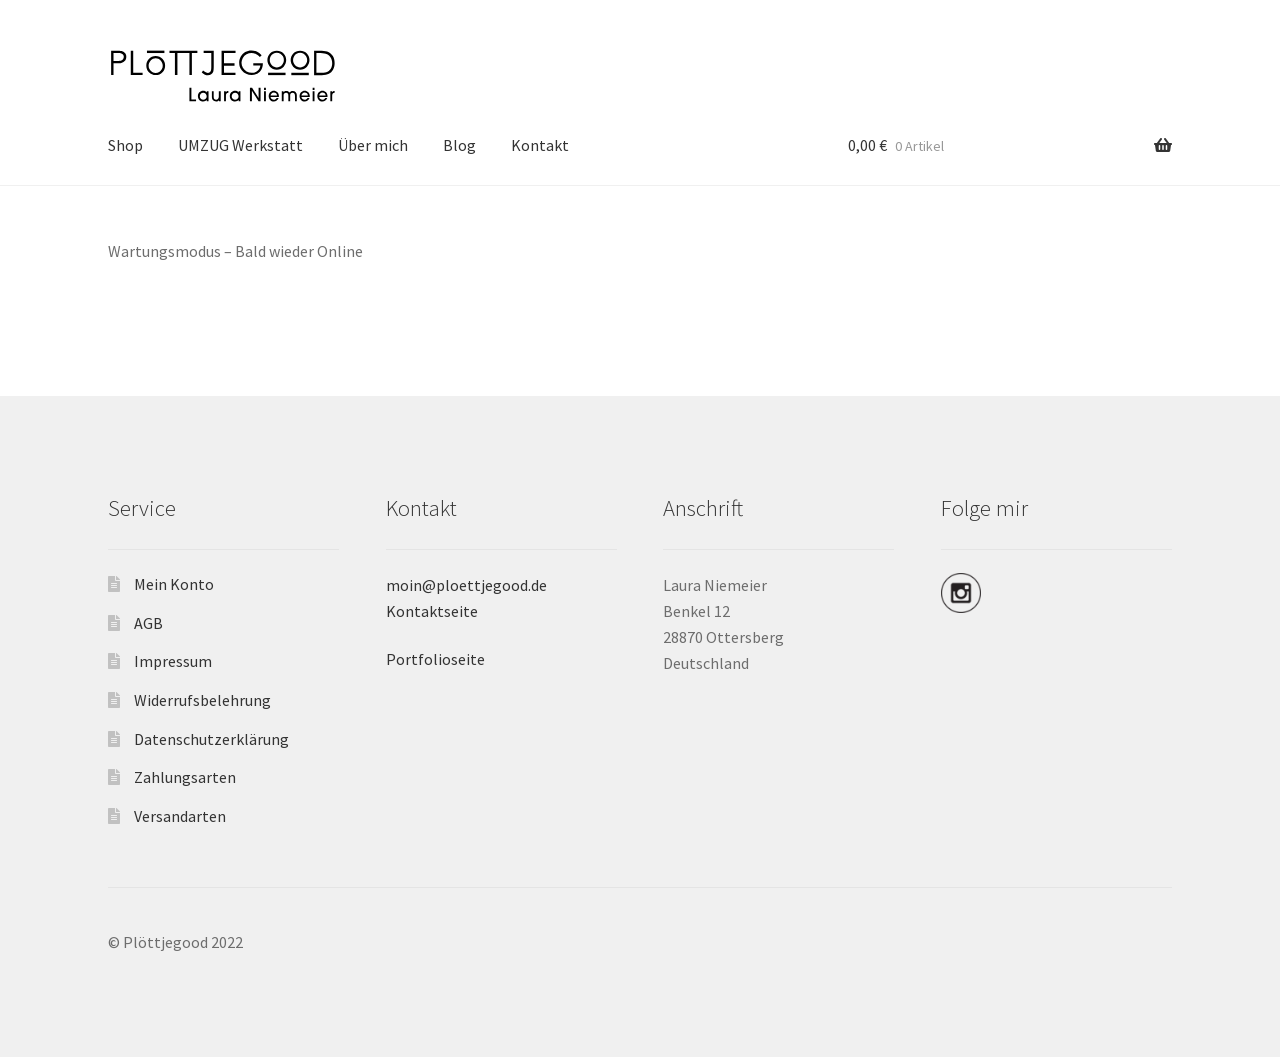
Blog (459, 145)
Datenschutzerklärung (211, 739)
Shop (125, 145)
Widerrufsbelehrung (202, 700)
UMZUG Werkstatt (240, 145)
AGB (148, 623)
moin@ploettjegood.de (466, 585)
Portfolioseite (435, 659)
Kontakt (540, 145)
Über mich (373, 145)
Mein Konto (174, 584)
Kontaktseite (432, 611)
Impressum (173, 661)
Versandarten (180, 816)
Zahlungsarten (185, 777)
